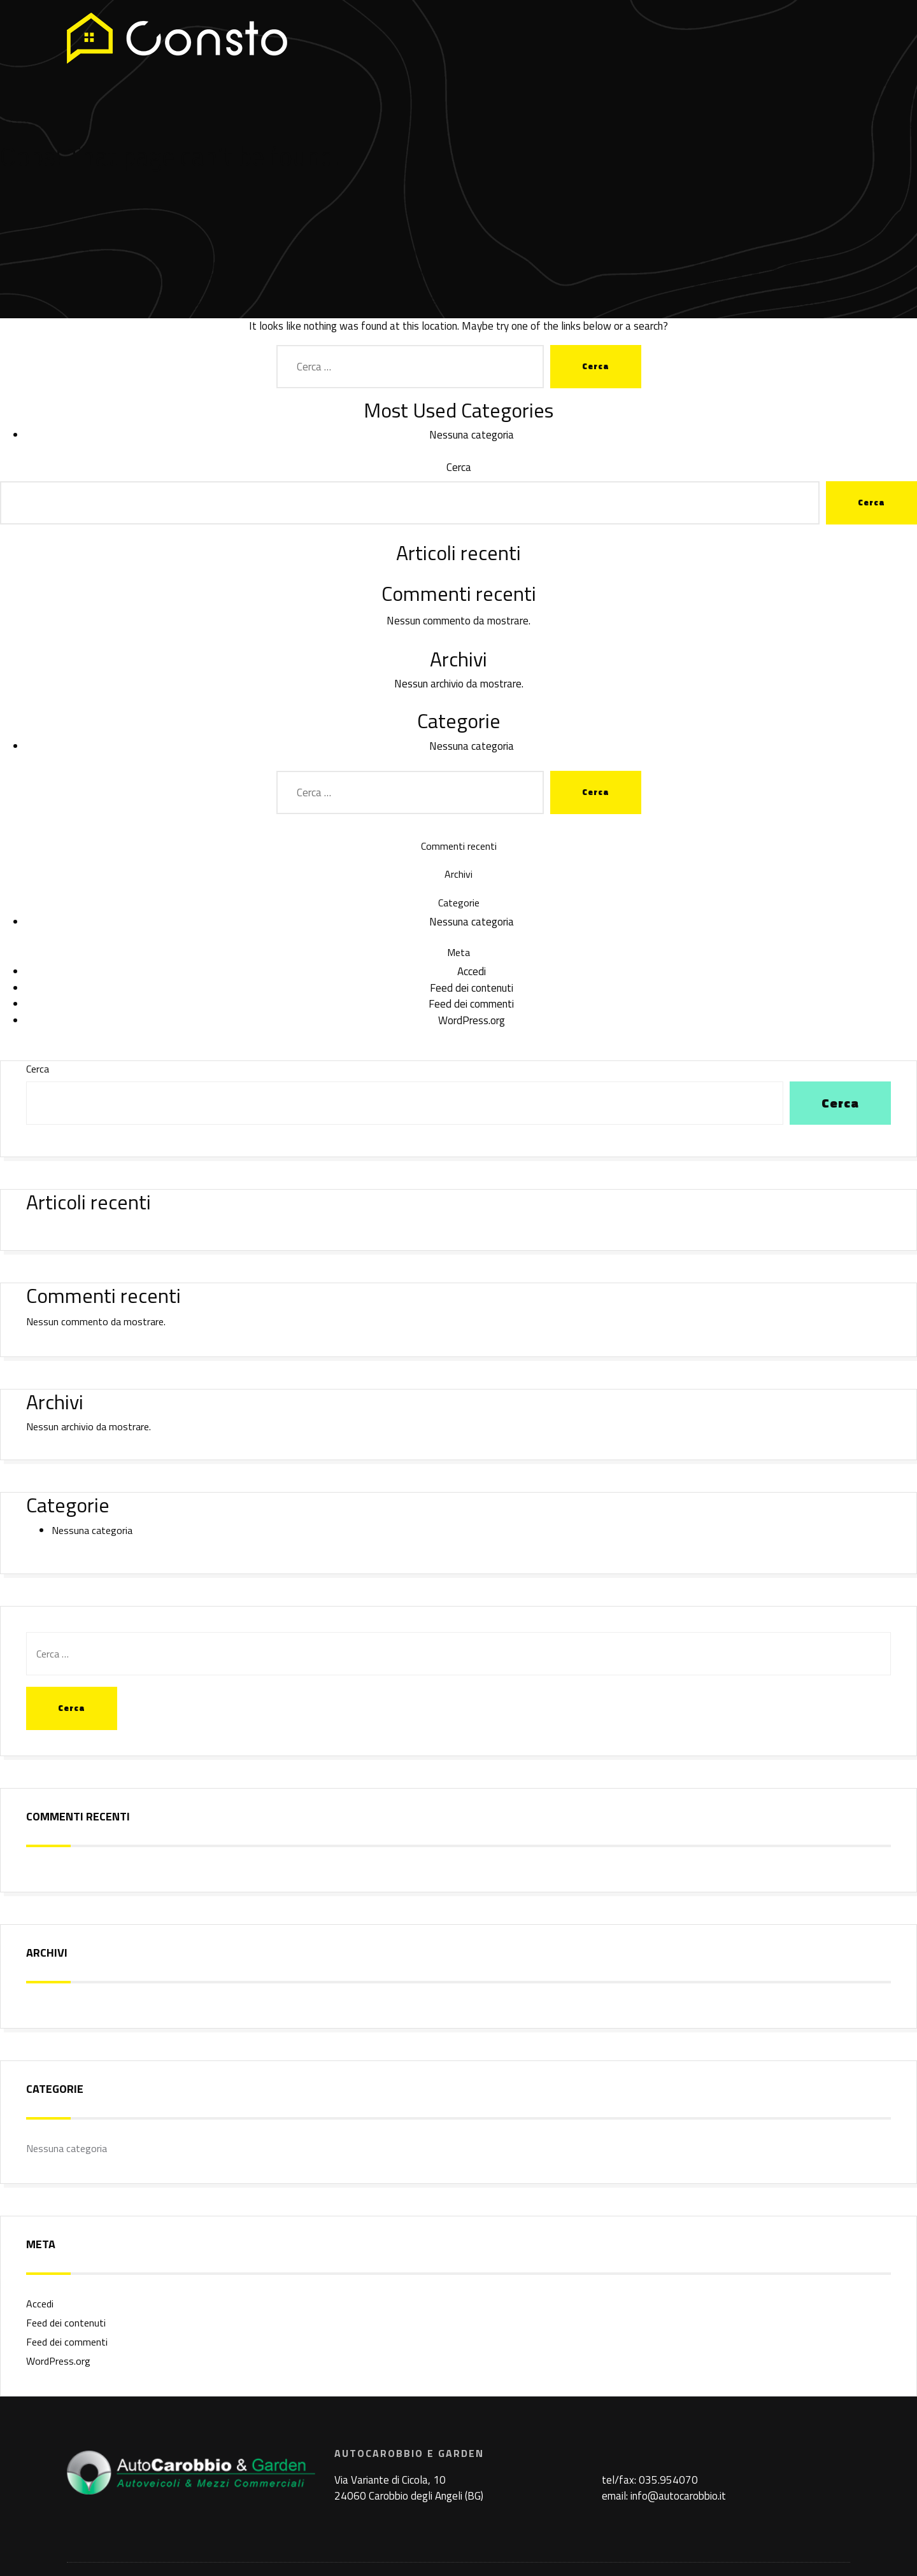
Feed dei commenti (471, 1004)
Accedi (471, 971)
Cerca (458, 467)
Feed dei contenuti (471, 988)
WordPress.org (471, 1020)
